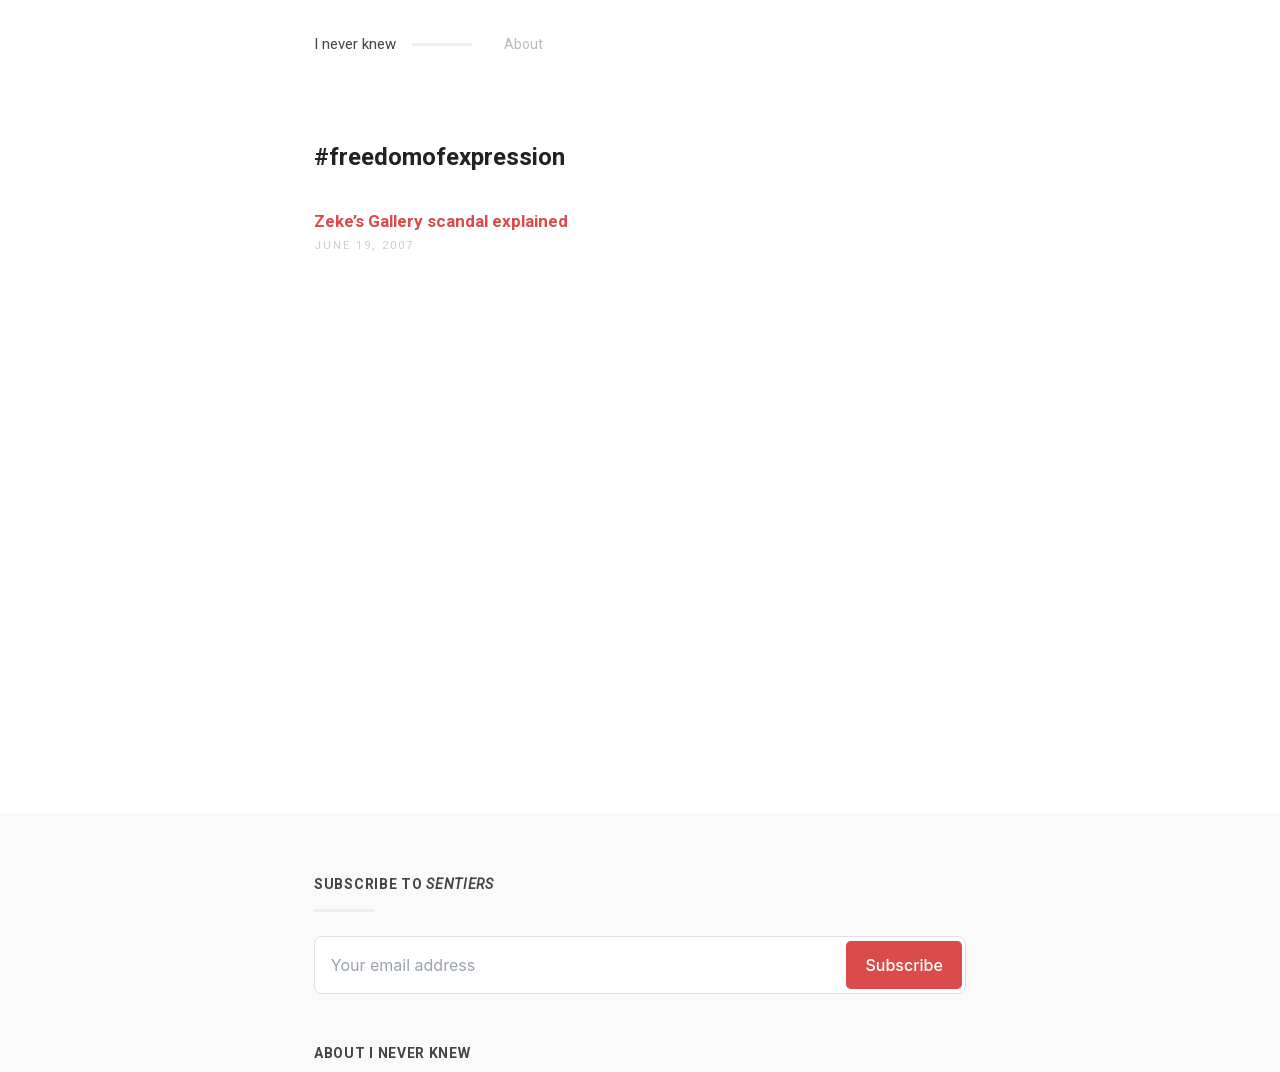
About (523, 44)
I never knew (355, 44)
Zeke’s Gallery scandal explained (441, 221)
